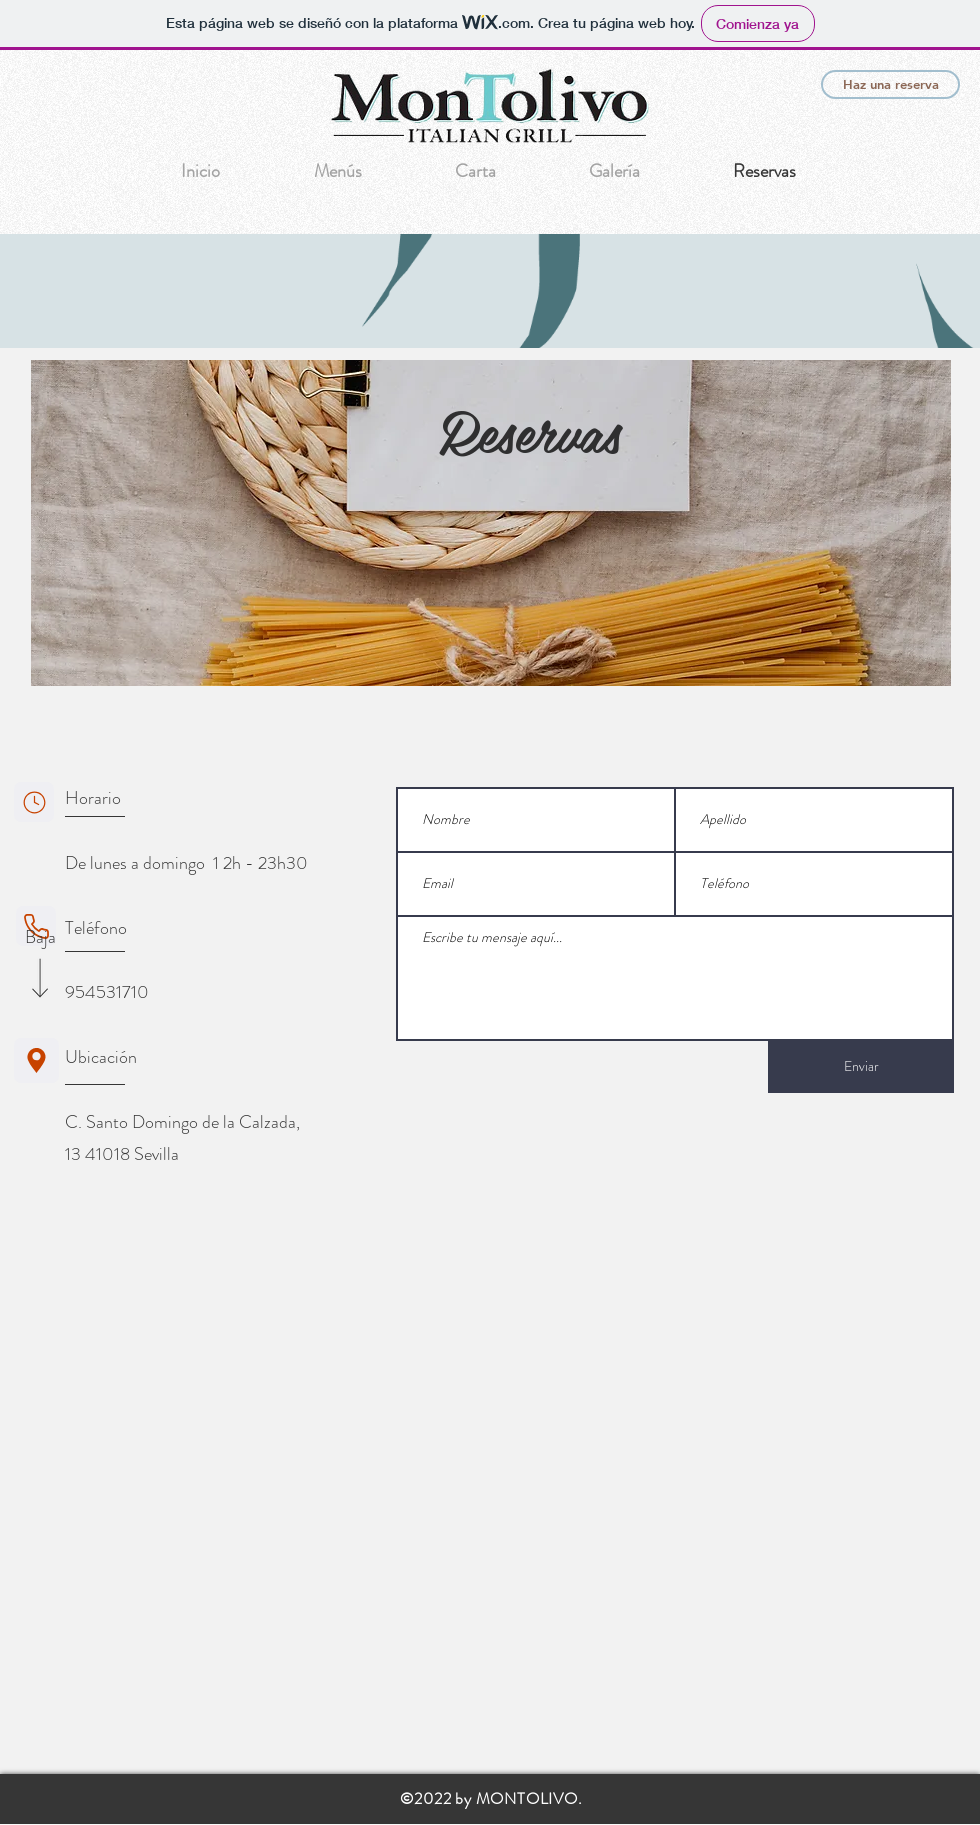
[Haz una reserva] (890, 84)
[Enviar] (861, 1067)
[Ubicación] (36, 1060)
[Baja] (40, 938)
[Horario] (34, 802)
